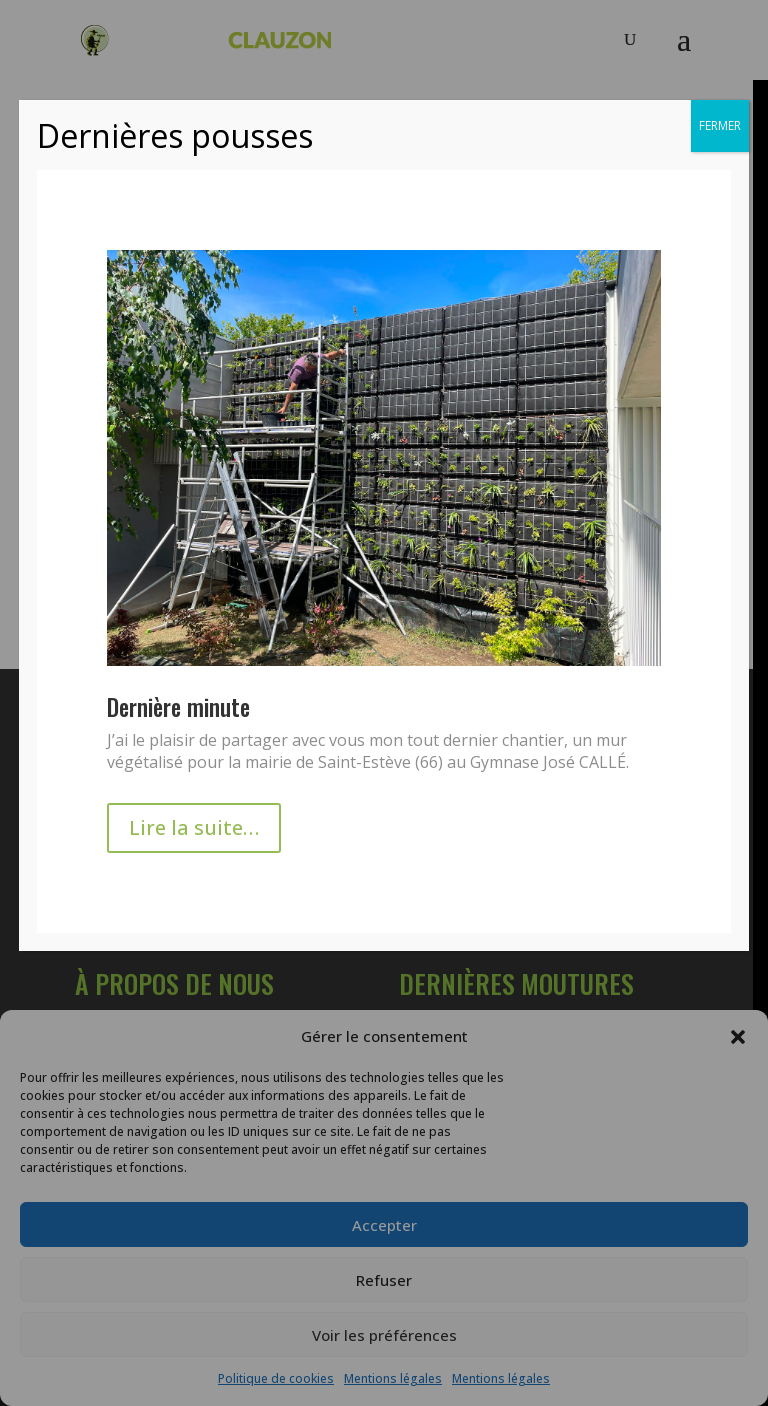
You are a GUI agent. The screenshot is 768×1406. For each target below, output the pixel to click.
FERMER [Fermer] (720, 125)
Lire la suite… (194, 827)
